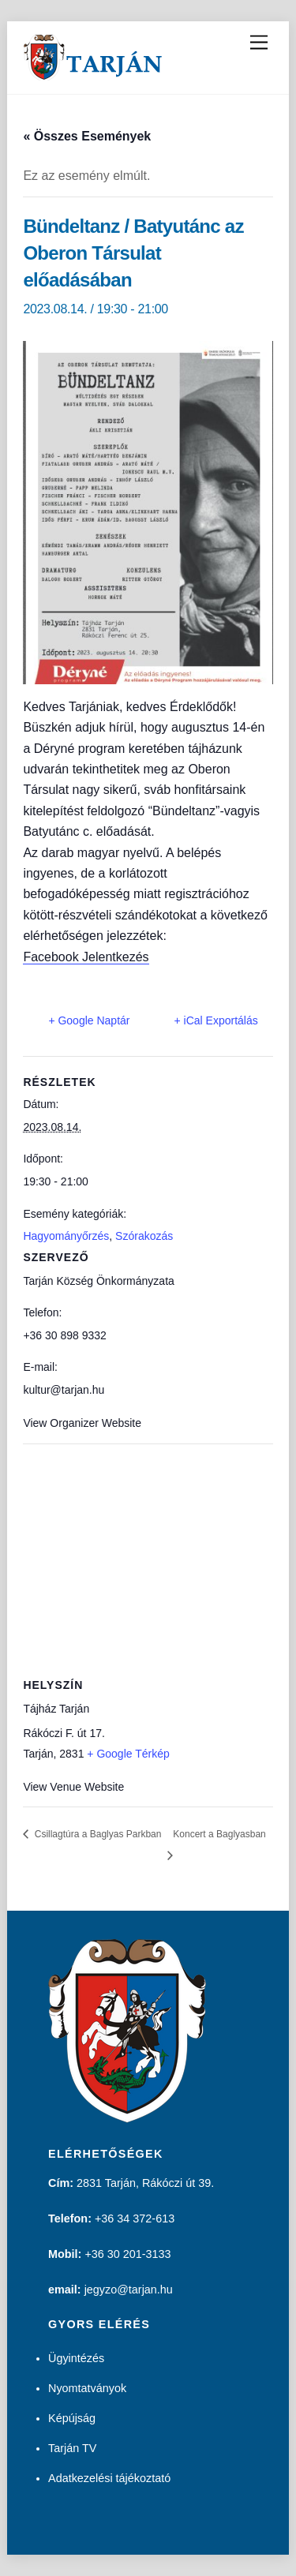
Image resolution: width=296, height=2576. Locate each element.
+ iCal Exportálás (216, 1020)
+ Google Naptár (88, 1020)
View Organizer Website (82, 1423)
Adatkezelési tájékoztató (109, 2478)
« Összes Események (87, 136)
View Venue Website (73, 1786)
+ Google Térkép (128, 1753)
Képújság (72, 2418)
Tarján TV (72, 2448)
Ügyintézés (76, 2358)
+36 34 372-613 (134, 2218)
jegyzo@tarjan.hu (128, 2289)
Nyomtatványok (87, 2388)
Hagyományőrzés (66, 1236)
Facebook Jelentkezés (85, 957)
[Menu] (259, 43)
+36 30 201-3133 (127, 2254)
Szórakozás (144, 1236)
